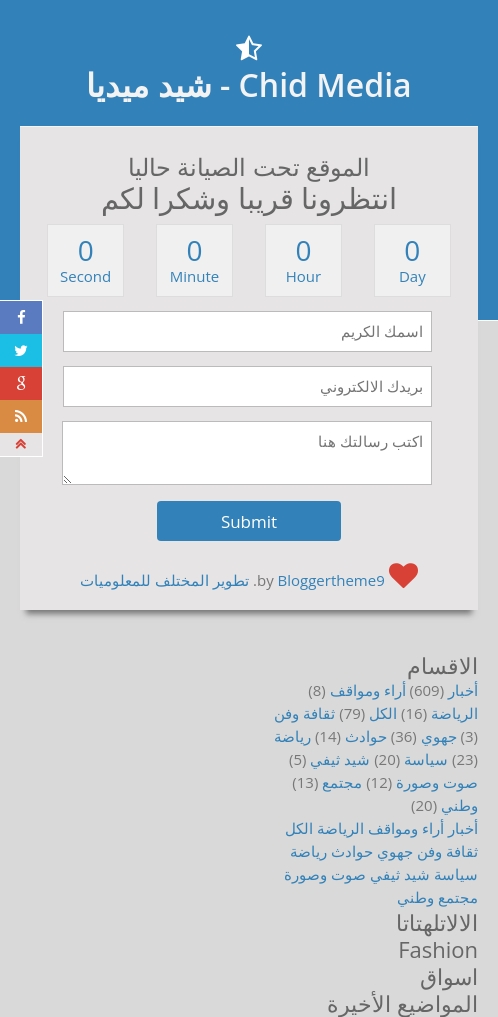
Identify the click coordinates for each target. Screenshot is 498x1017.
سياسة (426, 759)
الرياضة (454, 713)
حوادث (366, 736)
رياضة (292, 736)
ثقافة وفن (304, 713)
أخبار (463, 690)
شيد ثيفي (340, 759)
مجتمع (342, 782)
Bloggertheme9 (331, 580)
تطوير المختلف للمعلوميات (164, 580)
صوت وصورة (437, 782)
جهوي (439, 736)
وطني (459, 805)
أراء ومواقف (368, 690)
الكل (383, 713)
